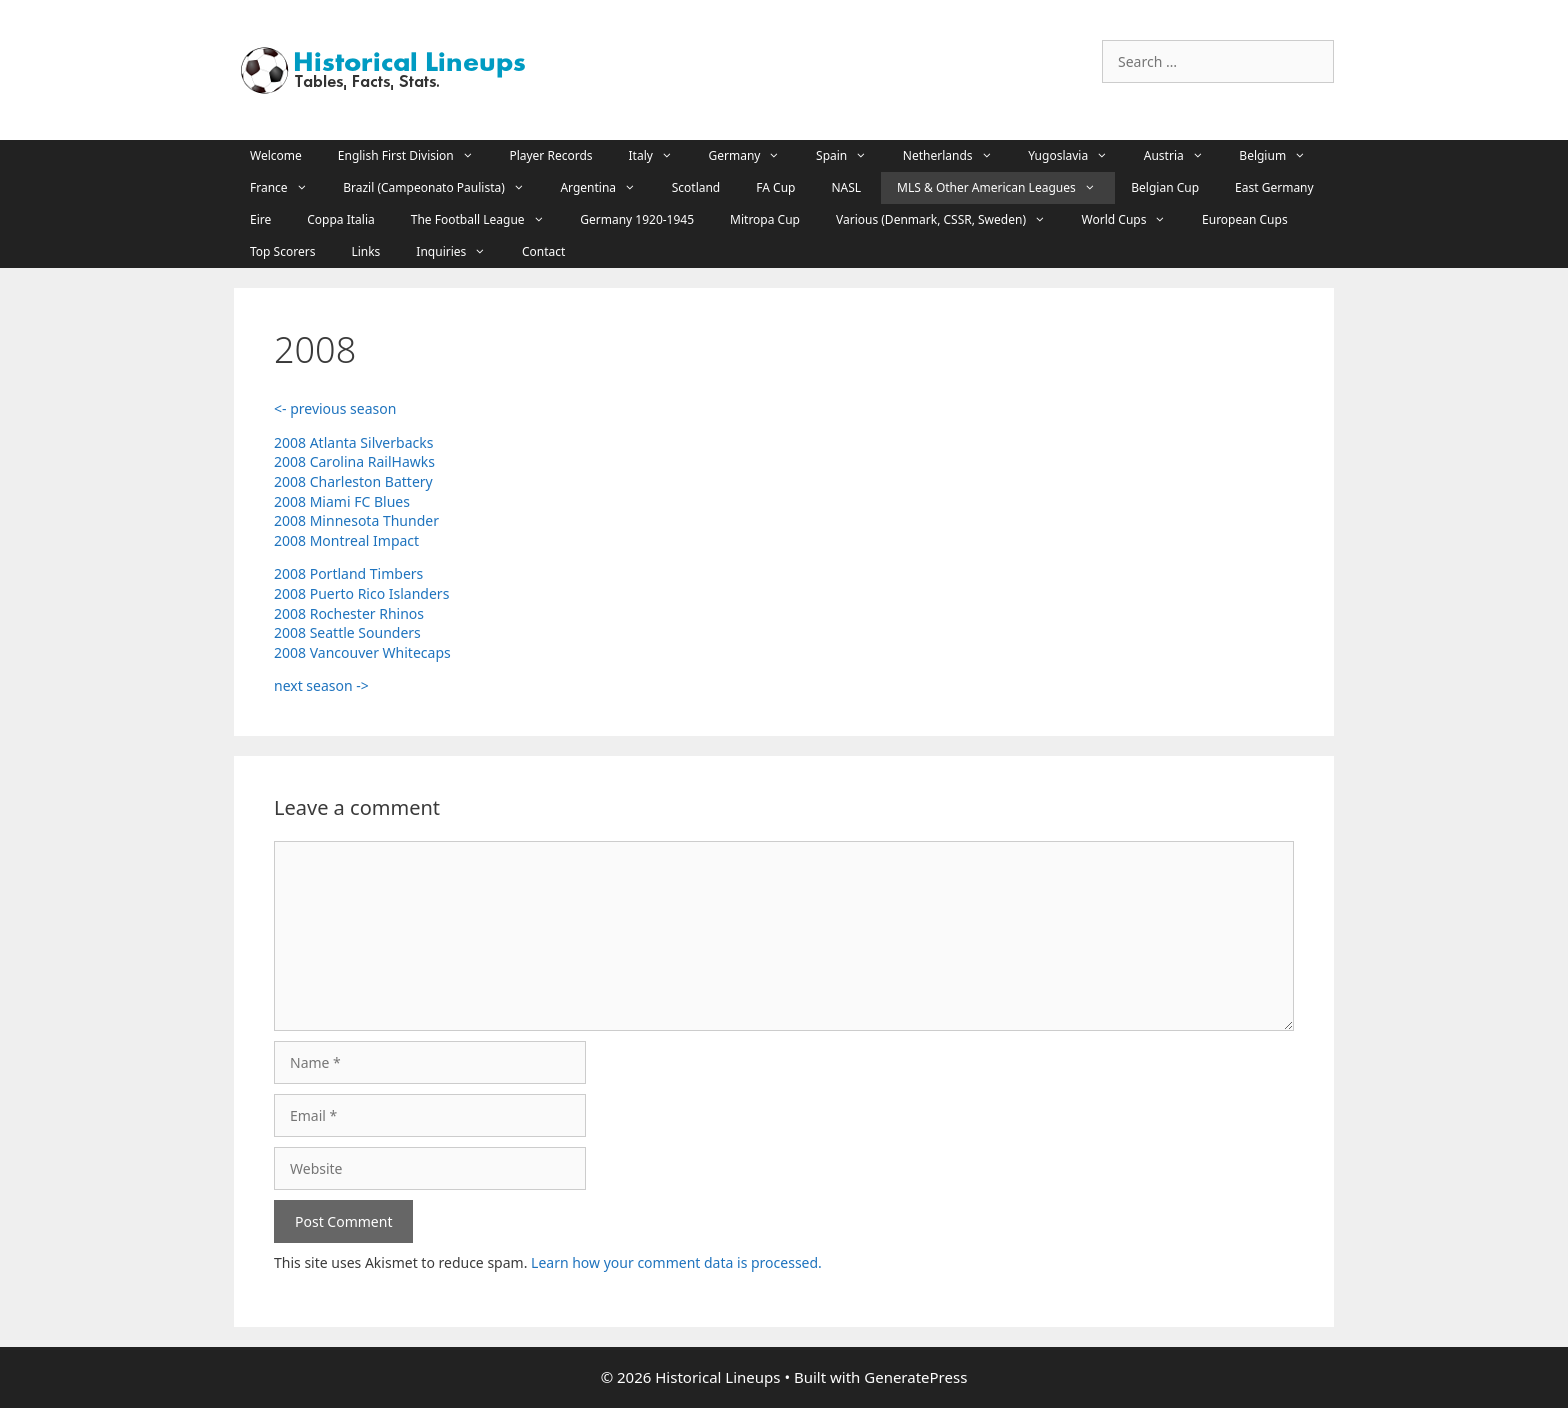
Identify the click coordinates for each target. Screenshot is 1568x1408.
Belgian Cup (1165, 187)
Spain (851, 156)
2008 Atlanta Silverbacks (353, 442)
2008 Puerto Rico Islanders (361, 593)
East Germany (1274, 187)
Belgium (1282, 156)
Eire (260, 219)
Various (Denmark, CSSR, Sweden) (951, 220)
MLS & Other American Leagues (1006, 188)
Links (365, 251)
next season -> (321, 685)
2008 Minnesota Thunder (356, 520)
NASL (846, 187)
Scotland (696, 187)
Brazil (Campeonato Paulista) (443, 188)
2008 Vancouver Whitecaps (362, 652)
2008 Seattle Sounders (347, 632)
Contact (543, 251)
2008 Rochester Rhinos (349, 613)
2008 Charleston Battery (353, 481)
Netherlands (957, 156)
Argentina (607, 188)
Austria (1184, 156)
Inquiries (461, 252)
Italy (661, 156)
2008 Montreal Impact (346, 540)
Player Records (550, 155)
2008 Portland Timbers (348, 573)
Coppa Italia (341, 219)
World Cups (1134, 220)
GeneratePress (915, 1377)
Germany (755, 156)
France (288, 188)
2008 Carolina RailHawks (354, 461)
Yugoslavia (1078, 156)
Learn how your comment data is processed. (676, 1262)
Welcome (276, 155)
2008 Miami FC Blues (342, 501)
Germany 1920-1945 (637, 219)
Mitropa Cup (765, 219)
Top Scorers (282, 251)
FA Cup (775, 187)
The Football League (487, 220)
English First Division (416, 156)
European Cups (1245, 219)
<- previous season (335, 408)
